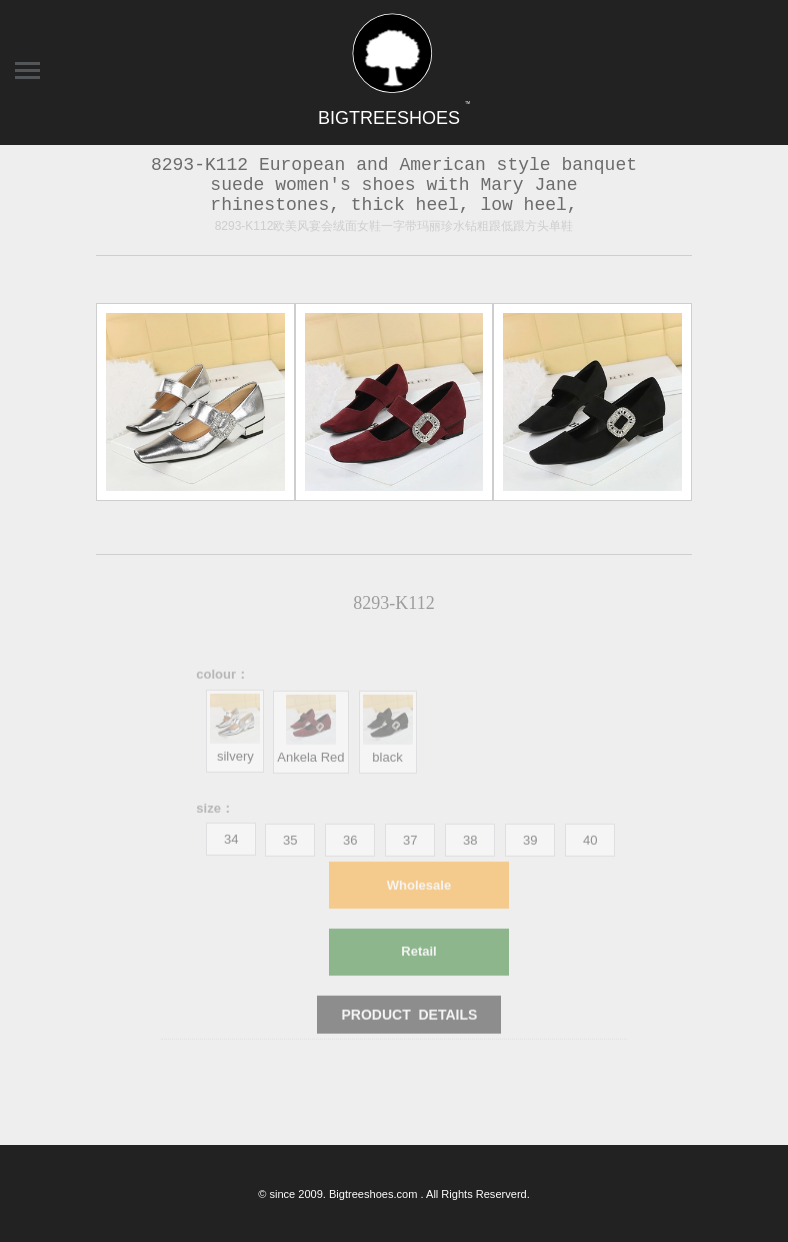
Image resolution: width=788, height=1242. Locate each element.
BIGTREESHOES (394, 118)
